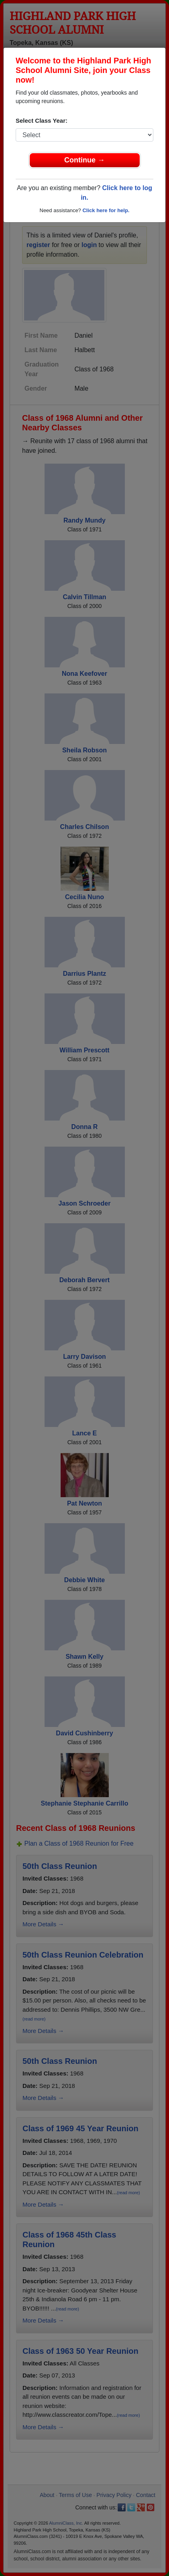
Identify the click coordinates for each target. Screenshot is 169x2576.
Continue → (84, 160)
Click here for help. (105, 210)
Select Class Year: (41, 120)
